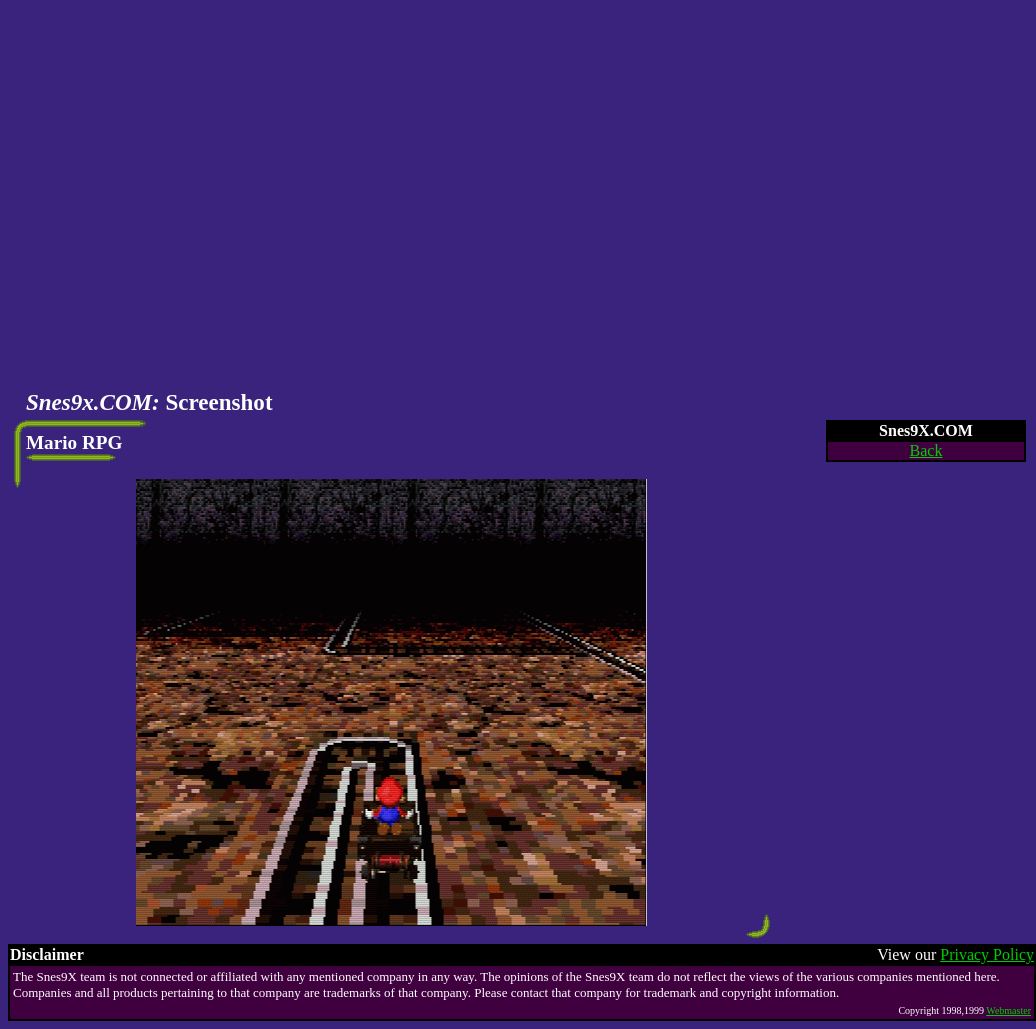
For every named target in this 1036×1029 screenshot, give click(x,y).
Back (926, 450)
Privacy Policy (987, 954)
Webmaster (1008, 1010)
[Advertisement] (187, 195)
